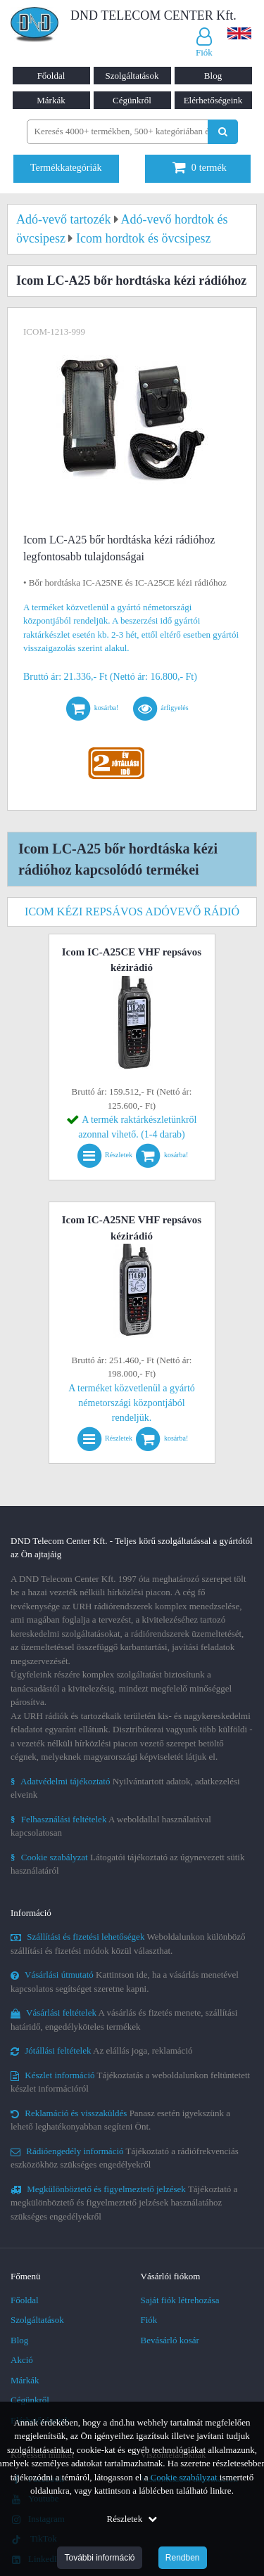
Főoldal (51, 75)
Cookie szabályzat (184, 2477)
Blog (213, 75)
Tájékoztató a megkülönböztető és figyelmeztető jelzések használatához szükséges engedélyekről (124, 2203)
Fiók (149, 2319)
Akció (22, 2360)
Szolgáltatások (132, 75)
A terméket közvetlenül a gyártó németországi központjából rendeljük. (131, 1403)
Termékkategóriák (66, 167)
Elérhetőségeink (213, 100)
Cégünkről (132, 100)
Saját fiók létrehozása (180, 2300)
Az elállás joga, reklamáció (102, 2050)
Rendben (182, 2558)
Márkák (51, 100)
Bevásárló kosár (170, 2340)
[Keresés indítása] (223, 132)
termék (199, 167)
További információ (99, 2558)
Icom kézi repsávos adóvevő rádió (132, 911)
